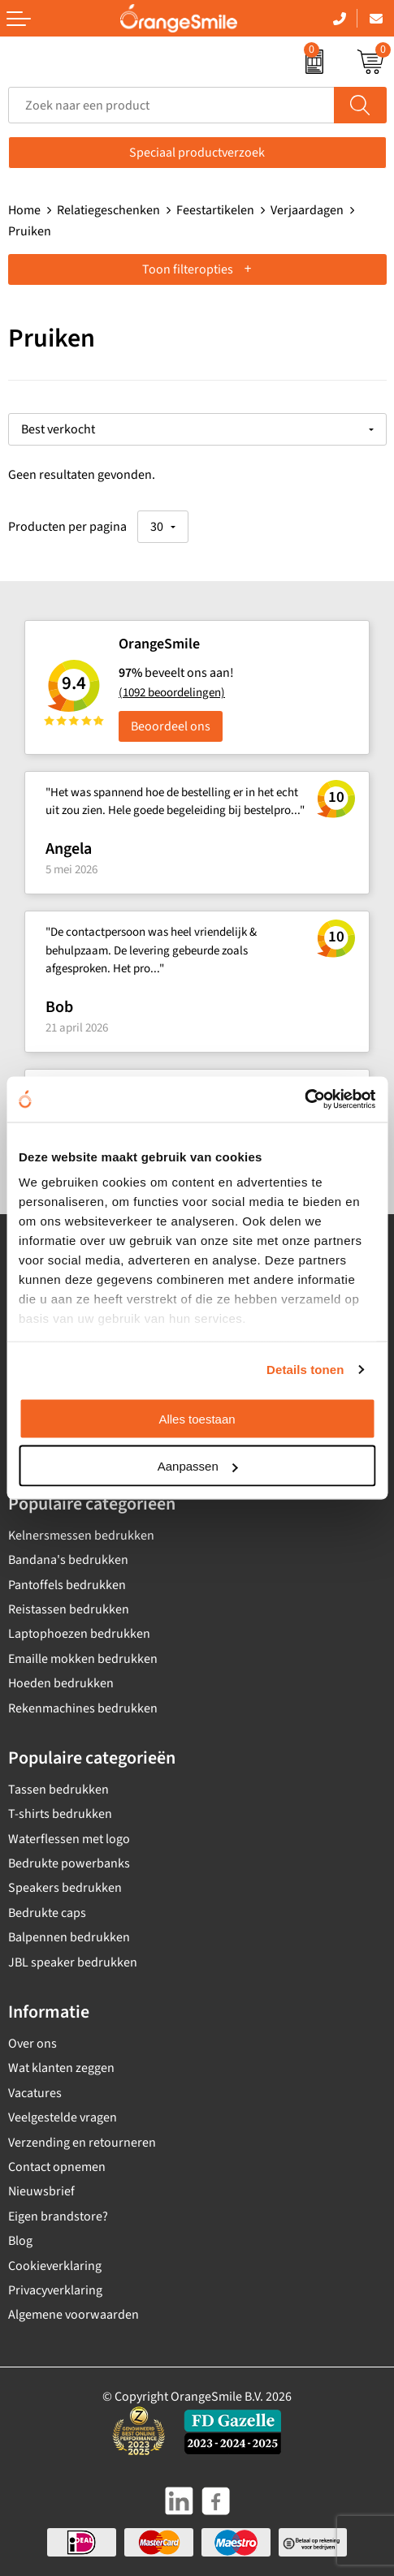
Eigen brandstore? (58, 2216)
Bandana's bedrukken (68, 1560)
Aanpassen (198, 1466)
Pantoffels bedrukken (67, 1585)
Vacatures (35, 2093)
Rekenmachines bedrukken (83, 1708)
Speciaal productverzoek (197, 153)
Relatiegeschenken (108, 210)
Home (24, 210)
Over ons (32, 2044)
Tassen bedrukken (58, 1789)
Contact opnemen (57, 2167)
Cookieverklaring (55, 2266)
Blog (20, 2241)
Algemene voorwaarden (73, 2315)
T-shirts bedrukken (60, 1814)
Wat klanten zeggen (61, 2068)
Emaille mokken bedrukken (83, 1659)
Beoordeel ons (170, 726)
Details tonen (305, 1369)
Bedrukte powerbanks (69, 1863)
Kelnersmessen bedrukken (81, 1535)
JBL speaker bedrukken (72, 1962)
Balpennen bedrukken (69, 1937)
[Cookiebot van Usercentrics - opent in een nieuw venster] (304, 1099)
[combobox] (171, 105)
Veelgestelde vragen (62, 2117)
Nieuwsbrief (41, 2191)
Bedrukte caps (47, 1913)
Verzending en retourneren (82, 2143)
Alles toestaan (196, 1418)
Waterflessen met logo (69, 1839)
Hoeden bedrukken (61, 1683)
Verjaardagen (307, 210)
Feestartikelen (215, 210)
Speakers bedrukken (65, 1888)
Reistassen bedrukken (68, 1609)
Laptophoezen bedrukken (79, 1634)
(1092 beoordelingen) (172, 692)
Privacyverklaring (55, 2290)
